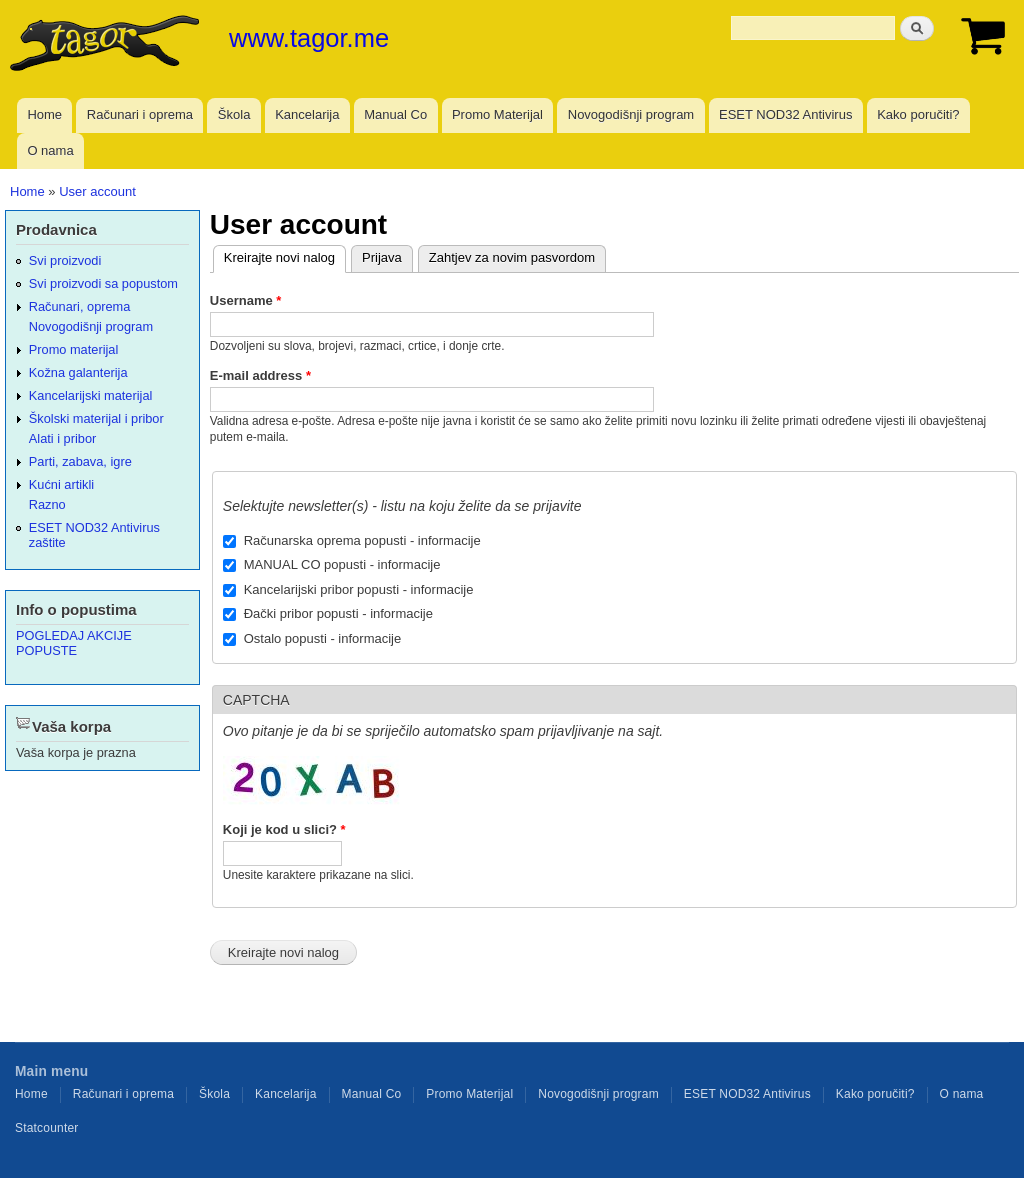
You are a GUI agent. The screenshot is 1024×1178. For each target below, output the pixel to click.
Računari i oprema (140, 114)
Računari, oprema (80, 306)
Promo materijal (74, 349)
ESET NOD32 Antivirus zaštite (94, 535)
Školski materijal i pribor (96, 418)
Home (44, 114)
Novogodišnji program (631, 114)
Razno (47, 504)
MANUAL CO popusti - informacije (342, 564)
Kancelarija (307, 114)
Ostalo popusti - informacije (323, 638)
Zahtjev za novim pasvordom (512, 257)
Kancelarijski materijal (91, 395)
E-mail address (260, 375)
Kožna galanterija (78, 372)
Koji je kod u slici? (284, 829)
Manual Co (395, 114)
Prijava (382, 257)
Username (246, 300)
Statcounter (47, 1128)
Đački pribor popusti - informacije (338, 613)
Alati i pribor (62, 438)
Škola (234, 114)
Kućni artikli (61, 484)
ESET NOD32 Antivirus (785, 114)
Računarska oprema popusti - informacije (362, 540)
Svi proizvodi (65, 260)
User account (97, 191)
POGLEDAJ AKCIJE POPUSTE (74, 643)
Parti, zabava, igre (80, 461)
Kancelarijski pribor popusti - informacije (359, 589)
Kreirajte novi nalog (274, 255)
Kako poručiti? (918, 114)
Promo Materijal (497, 114)
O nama (50, 150)
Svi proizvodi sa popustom (103, 283)
